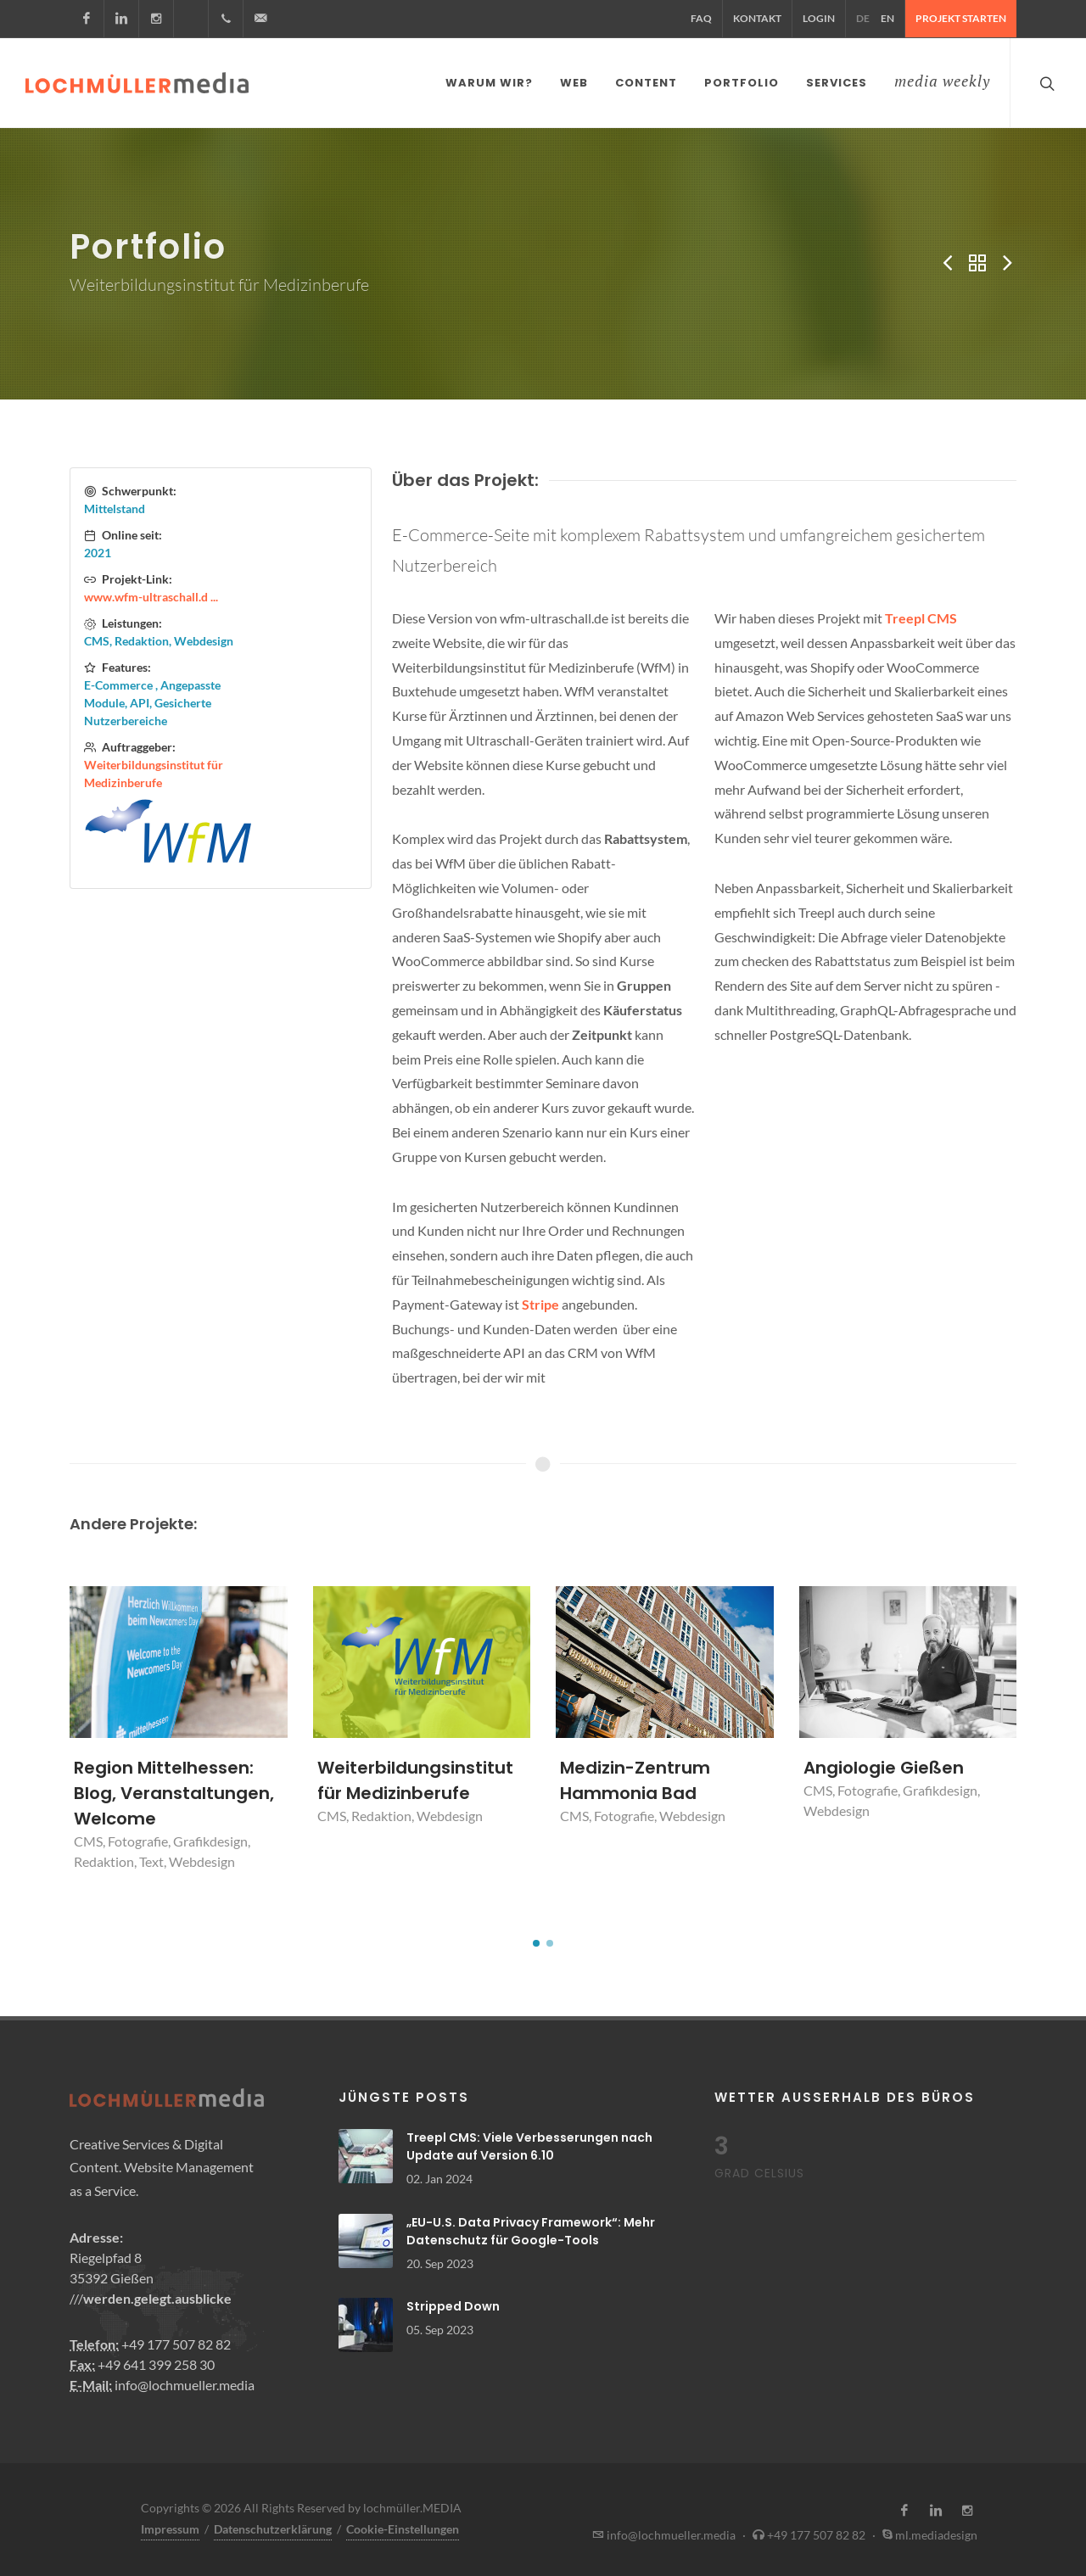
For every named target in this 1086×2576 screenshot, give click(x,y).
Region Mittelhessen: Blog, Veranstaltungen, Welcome (174, 1789)
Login (819, 18)
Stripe (540, 1301)
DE (863, 18)
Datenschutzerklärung (273, 2525)
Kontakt (757, 18)
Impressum (170, 2525)
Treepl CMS (921, 614)
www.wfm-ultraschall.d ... (151, 593)
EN (887, 18)
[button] (536, 1939)
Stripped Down (453, 2302)
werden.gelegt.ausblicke (157, 2295)
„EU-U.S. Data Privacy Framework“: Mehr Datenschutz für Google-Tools (530, 2227)
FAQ (701, 18)
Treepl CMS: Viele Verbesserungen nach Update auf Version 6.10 (529, 2143)
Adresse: (96, 2234)
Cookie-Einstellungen (402, 2525)
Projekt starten (960, 18)
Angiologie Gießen (883, 1764)
